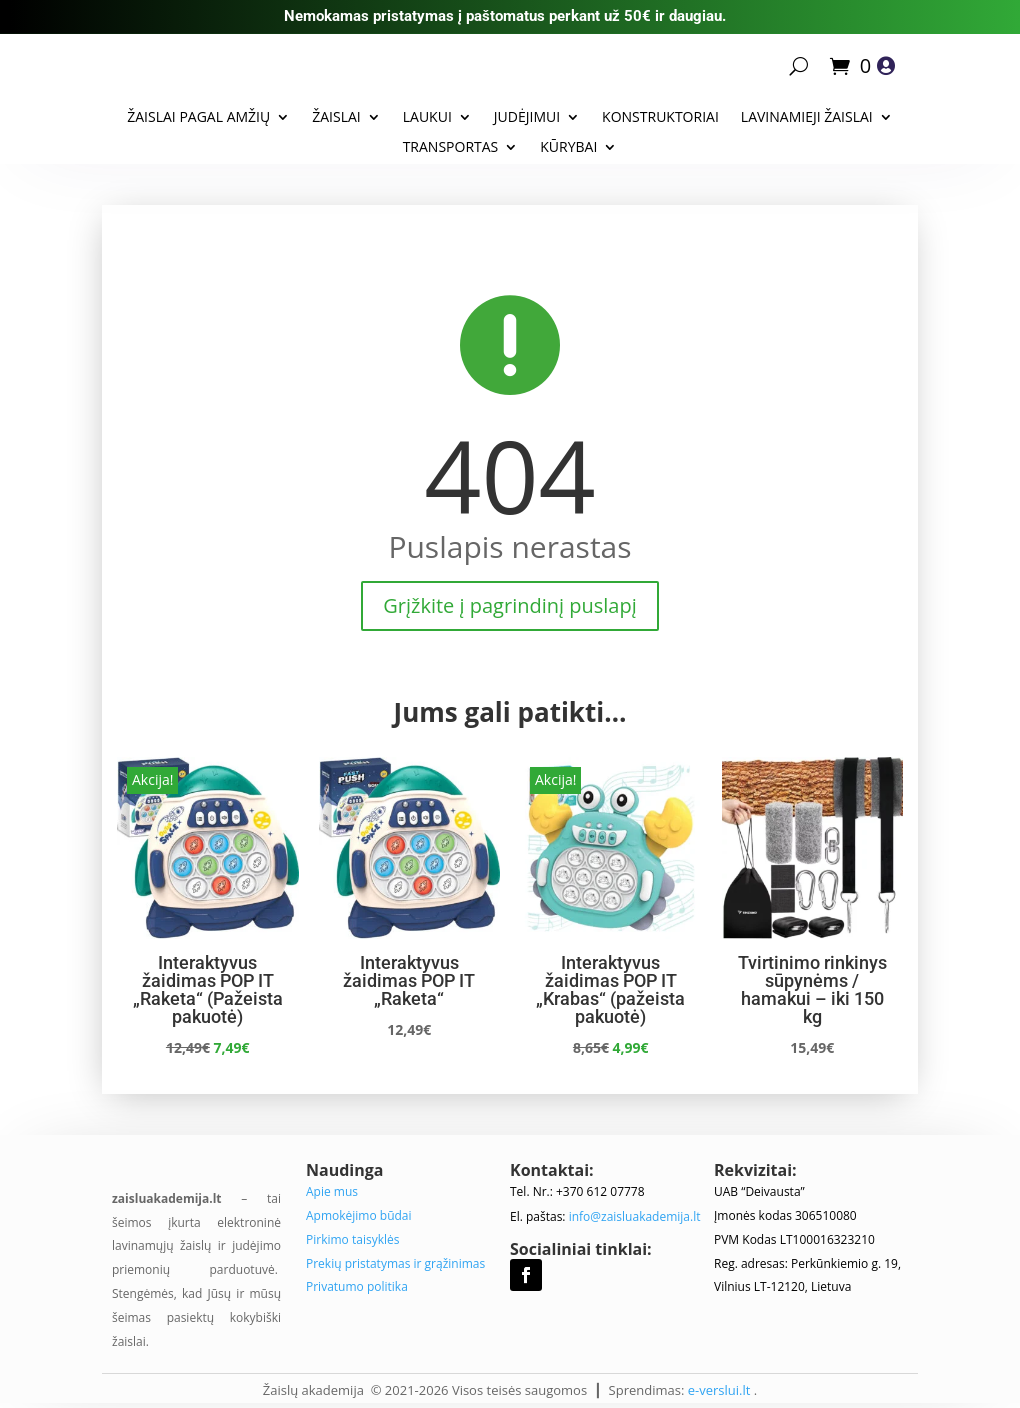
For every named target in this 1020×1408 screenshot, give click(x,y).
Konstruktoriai (660, 118)
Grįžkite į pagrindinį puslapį (509, 605)
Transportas (451, 148)
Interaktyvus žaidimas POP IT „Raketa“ (409, 980)
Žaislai (336, 118)
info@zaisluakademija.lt (635, 1216)
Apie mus (332, 1191)
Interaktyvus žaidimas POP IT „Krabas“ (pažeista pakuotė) (610, 989)
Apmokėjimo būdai (359, 1215)
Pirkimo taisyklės (352, 1239)
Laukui (427, 118)
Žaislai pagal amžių (198, 118)
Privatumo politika (357, 1286)
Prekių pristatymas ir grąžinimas (395, 1263)
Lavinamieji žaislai (807, 118)
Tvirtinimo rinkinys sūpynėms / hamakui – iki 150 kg (812, 989)
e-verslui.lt (719, 1390)
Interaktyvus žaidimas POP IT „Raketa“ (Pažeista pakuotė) (208, 989)
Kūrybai (568, 148)
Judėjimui (527, 118)
